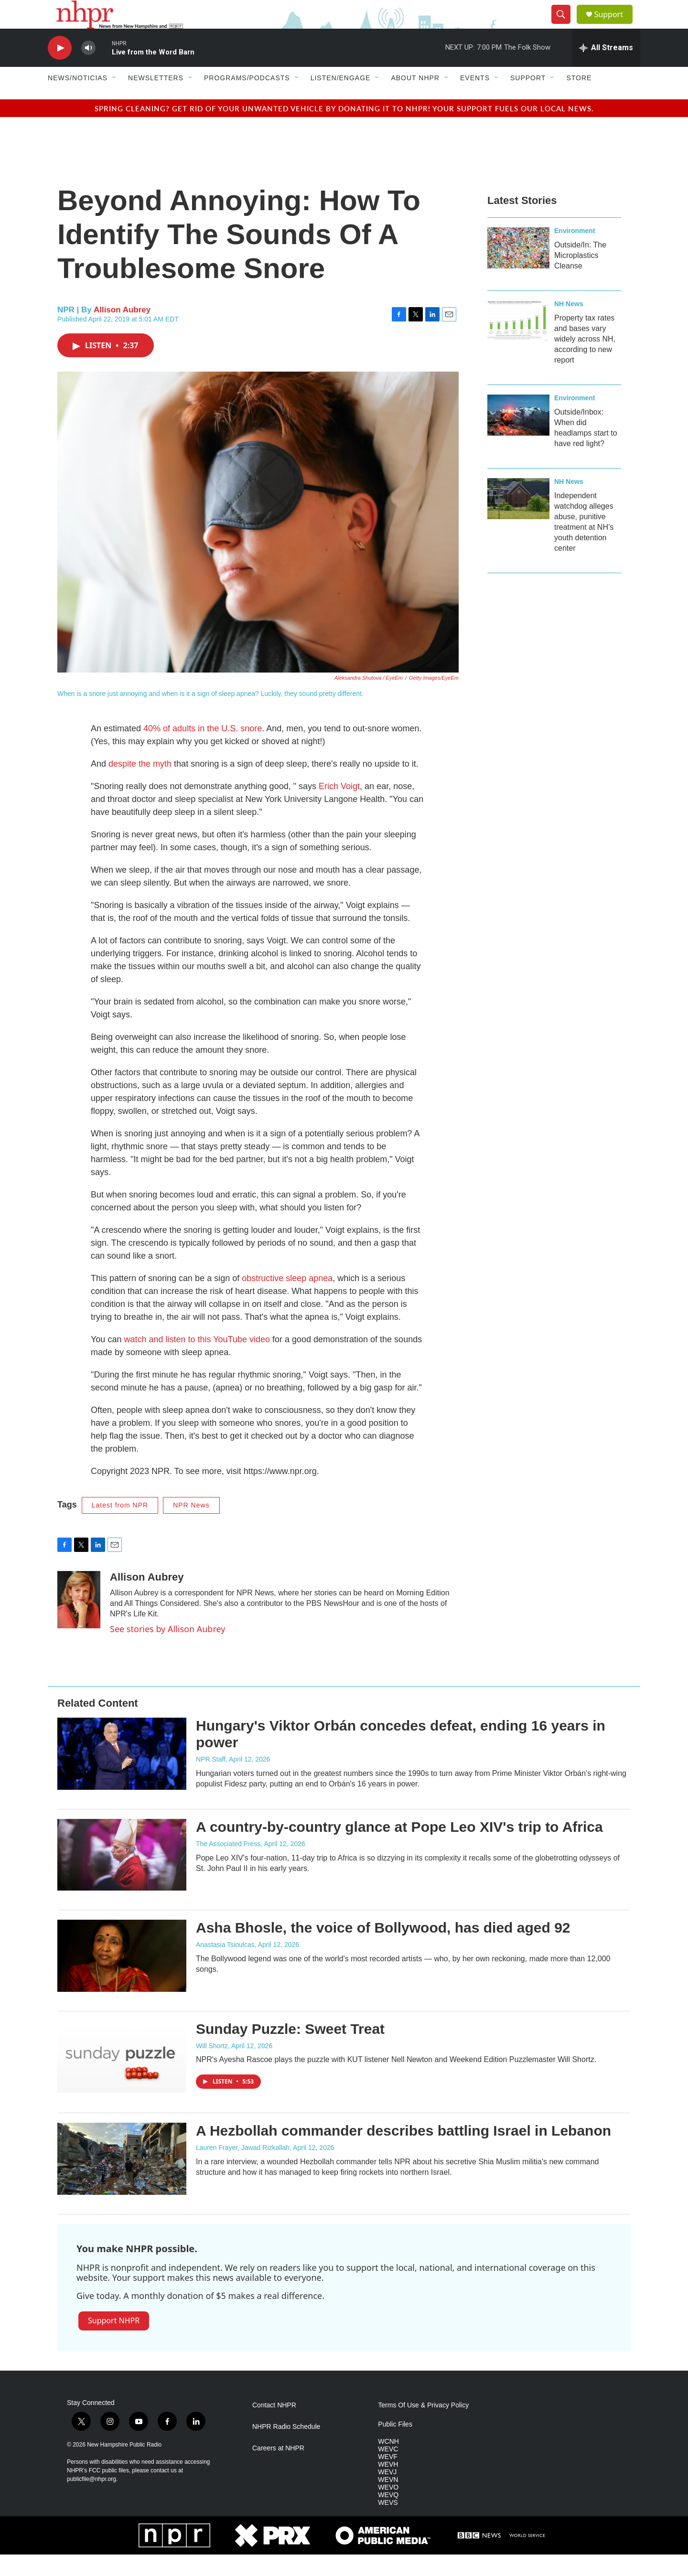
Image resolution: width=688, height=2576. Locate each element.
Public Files (395, 2445)
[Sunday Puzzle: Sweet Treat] (121, 2078)
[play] (59, 69)
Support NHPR (114, 2342)
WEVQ (388, 2516)
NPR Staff (211, 1781)
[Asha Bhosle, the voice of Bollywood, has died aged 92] (121, 1977)
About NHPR (415, 99)
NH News (568, 325)
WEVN (388, 2501)
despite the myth (141, 785)
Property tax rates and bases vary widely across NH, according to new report (584, 360)
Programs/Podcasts (247, 99)
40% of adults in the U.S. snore (202, 750)
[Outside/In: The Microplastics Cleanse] (518, 269)
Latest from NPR (120, 1526)
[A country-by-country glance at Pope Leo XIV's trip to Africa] (121, 1876)
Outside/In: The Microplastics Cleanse (580, 276)
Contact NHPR (274, 2426)
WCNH (388, 2463)
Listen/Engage (341, 99)
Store (578, 99)
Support (614, 25)
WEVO (388, 2508)
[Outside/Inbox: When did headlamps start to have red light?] (518, 436)
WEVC (388, 2470)
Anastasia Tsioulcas (225, 1966)
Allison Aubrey (122, 331)
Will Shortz (212, 2067)
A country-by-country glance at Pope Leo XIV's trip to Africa (399, 1848)
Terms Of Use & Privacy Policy (423, 2426)
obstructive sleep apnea (287, 1299)
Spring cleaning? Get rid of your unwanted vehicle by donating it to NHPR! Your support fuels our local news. (344, 130)
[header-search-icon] (564, 25)
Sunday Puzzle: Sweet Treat (290, 2050)
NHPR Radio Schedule (286, 2448)
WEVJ (387, 2493)
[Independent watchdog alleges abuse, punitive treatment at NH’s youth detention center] (518, 520)
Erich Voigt (339, 807)
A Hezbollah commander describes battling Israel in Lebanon (403, 2152)
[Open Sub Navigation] (114, 99)
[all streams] (606, 69)
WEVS (388, 2524)
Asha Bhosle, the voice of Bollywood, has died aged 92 (383, 1949)
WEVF (387, 2478)
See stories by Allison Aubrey (167, 1650)
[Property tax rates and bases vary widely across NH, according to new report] (518, 342)
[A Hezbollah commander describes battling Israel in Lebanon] (121, 2180)
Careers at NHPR (278, 2469)
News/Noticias (78, 99)
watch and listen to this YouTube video (197, 1361)
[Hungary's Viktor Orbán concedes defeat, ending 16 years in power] (121, 1775)
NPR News (191, 1526)
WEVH (388, 2486)
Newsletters (155, 99)
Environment (574, 252)
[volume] (88, 69)
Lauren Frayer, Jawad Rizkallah (243, 2169)
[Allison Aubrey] (78, 1621)
